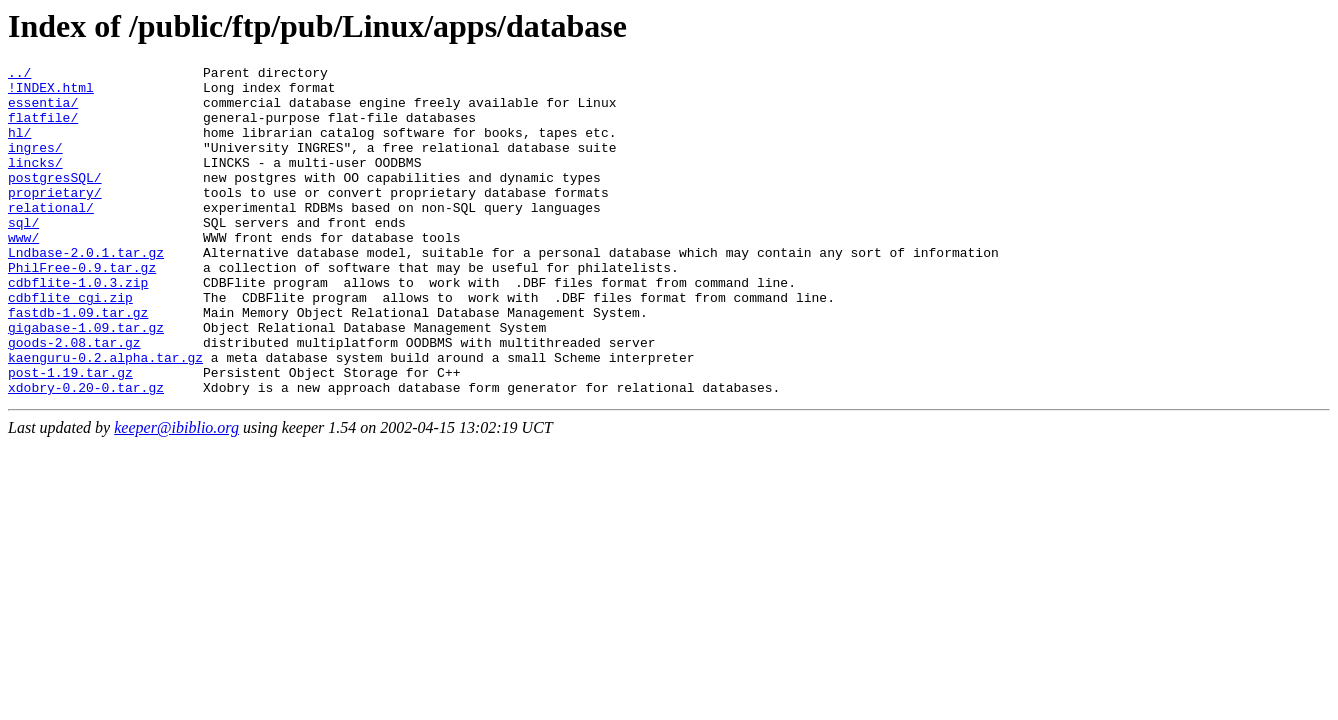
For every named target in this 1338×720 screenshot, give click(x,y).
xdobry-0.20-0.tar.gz (86, 453)
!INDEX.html (51, 93)
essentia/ (43, 111)
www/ (23, 273)
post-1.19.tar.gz (70, 435)
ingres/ (35, 165)
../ (19, 75)
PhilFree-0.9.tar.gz (82, 309)
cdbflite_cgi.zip (70, 345)
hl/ (19, 147)
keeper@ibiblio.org (176, 493)
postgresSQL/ (55, 201)
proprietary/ (55, 219)
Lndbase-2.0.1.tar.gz (86, 291)
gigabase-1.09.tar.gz (86, 381)
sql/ (23, 255)
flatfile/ (43, 129)
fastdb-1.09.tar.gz (78, 363)
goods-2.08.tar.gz (74, 399)
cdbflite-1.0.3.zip (78, 327)
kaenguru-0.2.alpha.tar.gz (105, 417)
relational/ (51, 237)
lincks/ (35, 183)
